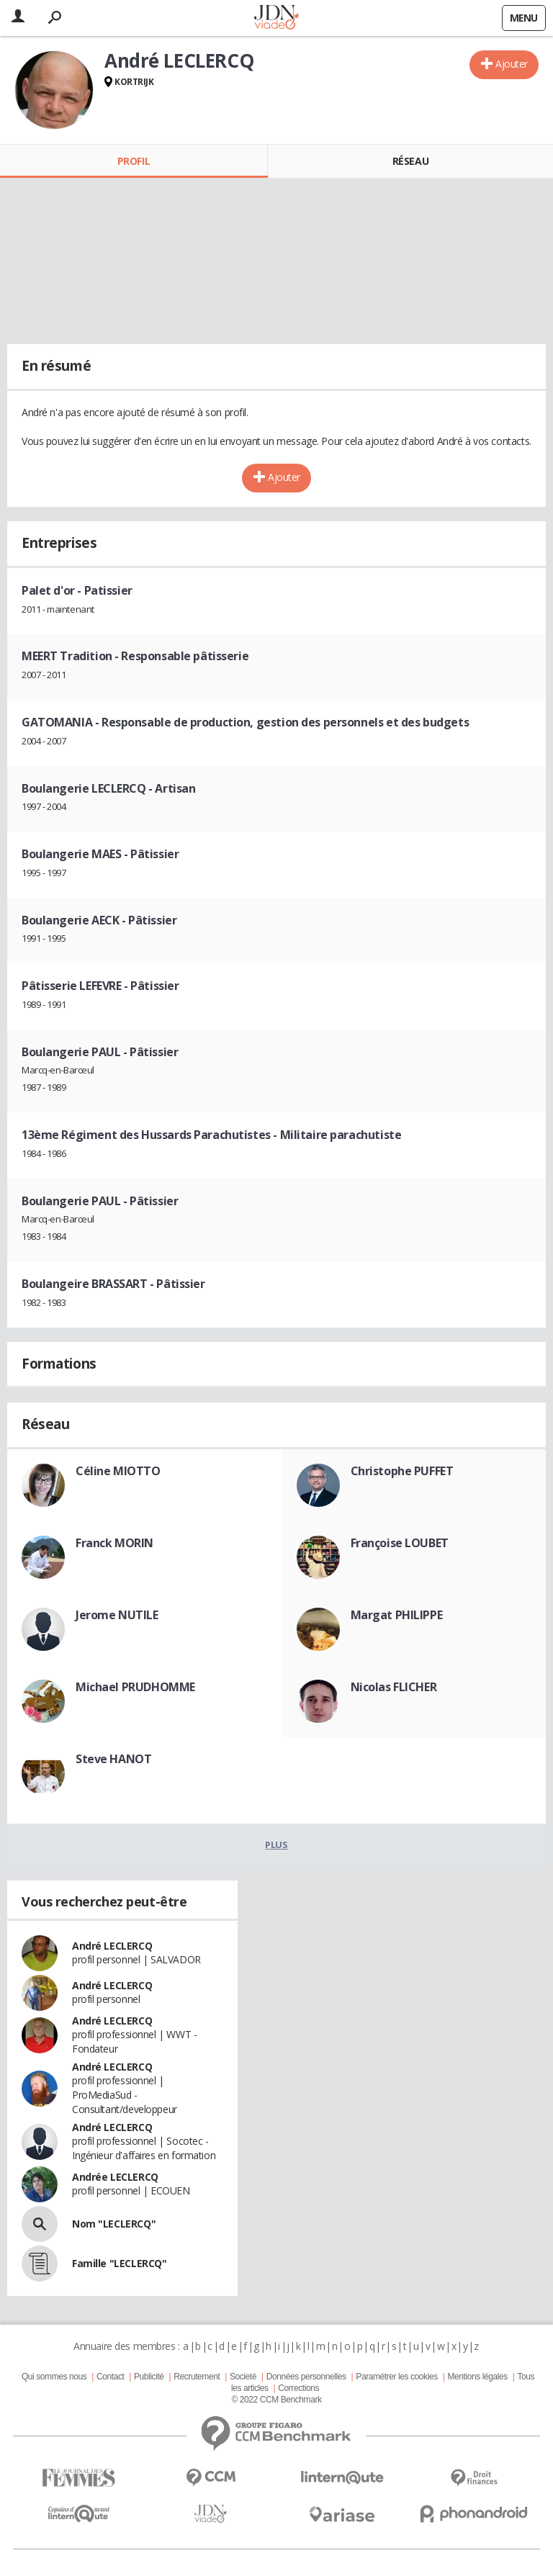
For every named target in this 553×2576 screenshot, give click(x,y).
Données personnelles (306, 2377)
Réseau (410, 161)
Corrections (298, 2388)
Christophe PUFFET (402, 1471)
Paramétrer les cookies (396, 2377)
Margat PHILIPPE (397, 1615)
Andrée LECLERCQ (115, 2177)
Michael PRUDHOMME (135, 1687)
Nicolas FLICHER (394, 1687)
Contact (110, 2377)
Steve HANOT (113, 1759)
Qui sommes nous (54, 2377)
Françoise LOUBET (400, 1543)
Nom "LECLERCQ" (114, 2223)
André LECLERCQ (112, 1946)
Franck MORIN (114, 1543)
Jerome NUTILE (117, 1615)
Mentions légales (477, 2377)
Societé (243, 2377)
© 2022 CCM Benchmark (276, 2400)
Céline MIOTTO (118, 1471)
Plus (276, 1844)
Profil (133, 161)
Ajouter (511, 64)
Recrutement (197, 2377)
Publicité (149, 2377)
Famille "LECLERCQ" (119, 2263)
